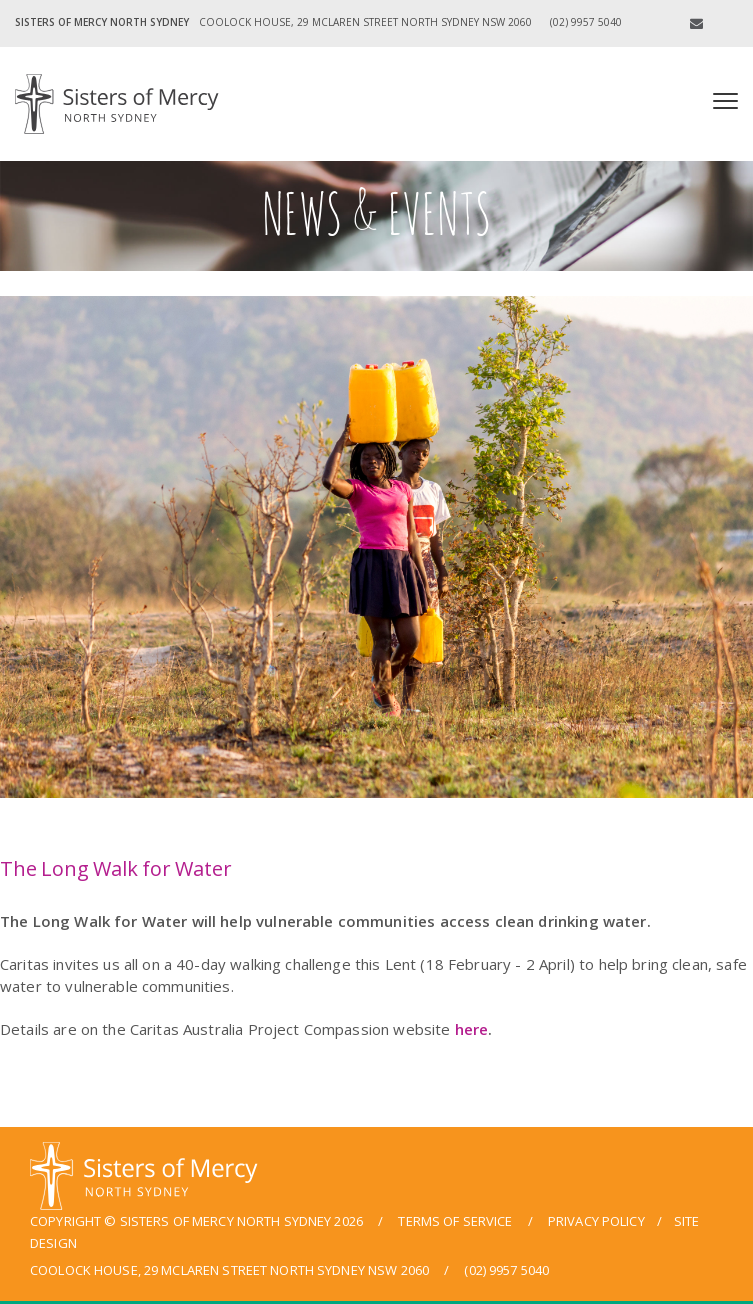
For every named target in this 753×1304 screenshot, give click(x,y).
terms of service (455, 1221)
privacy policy (596, 1221)
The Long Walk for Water (115, 868)
